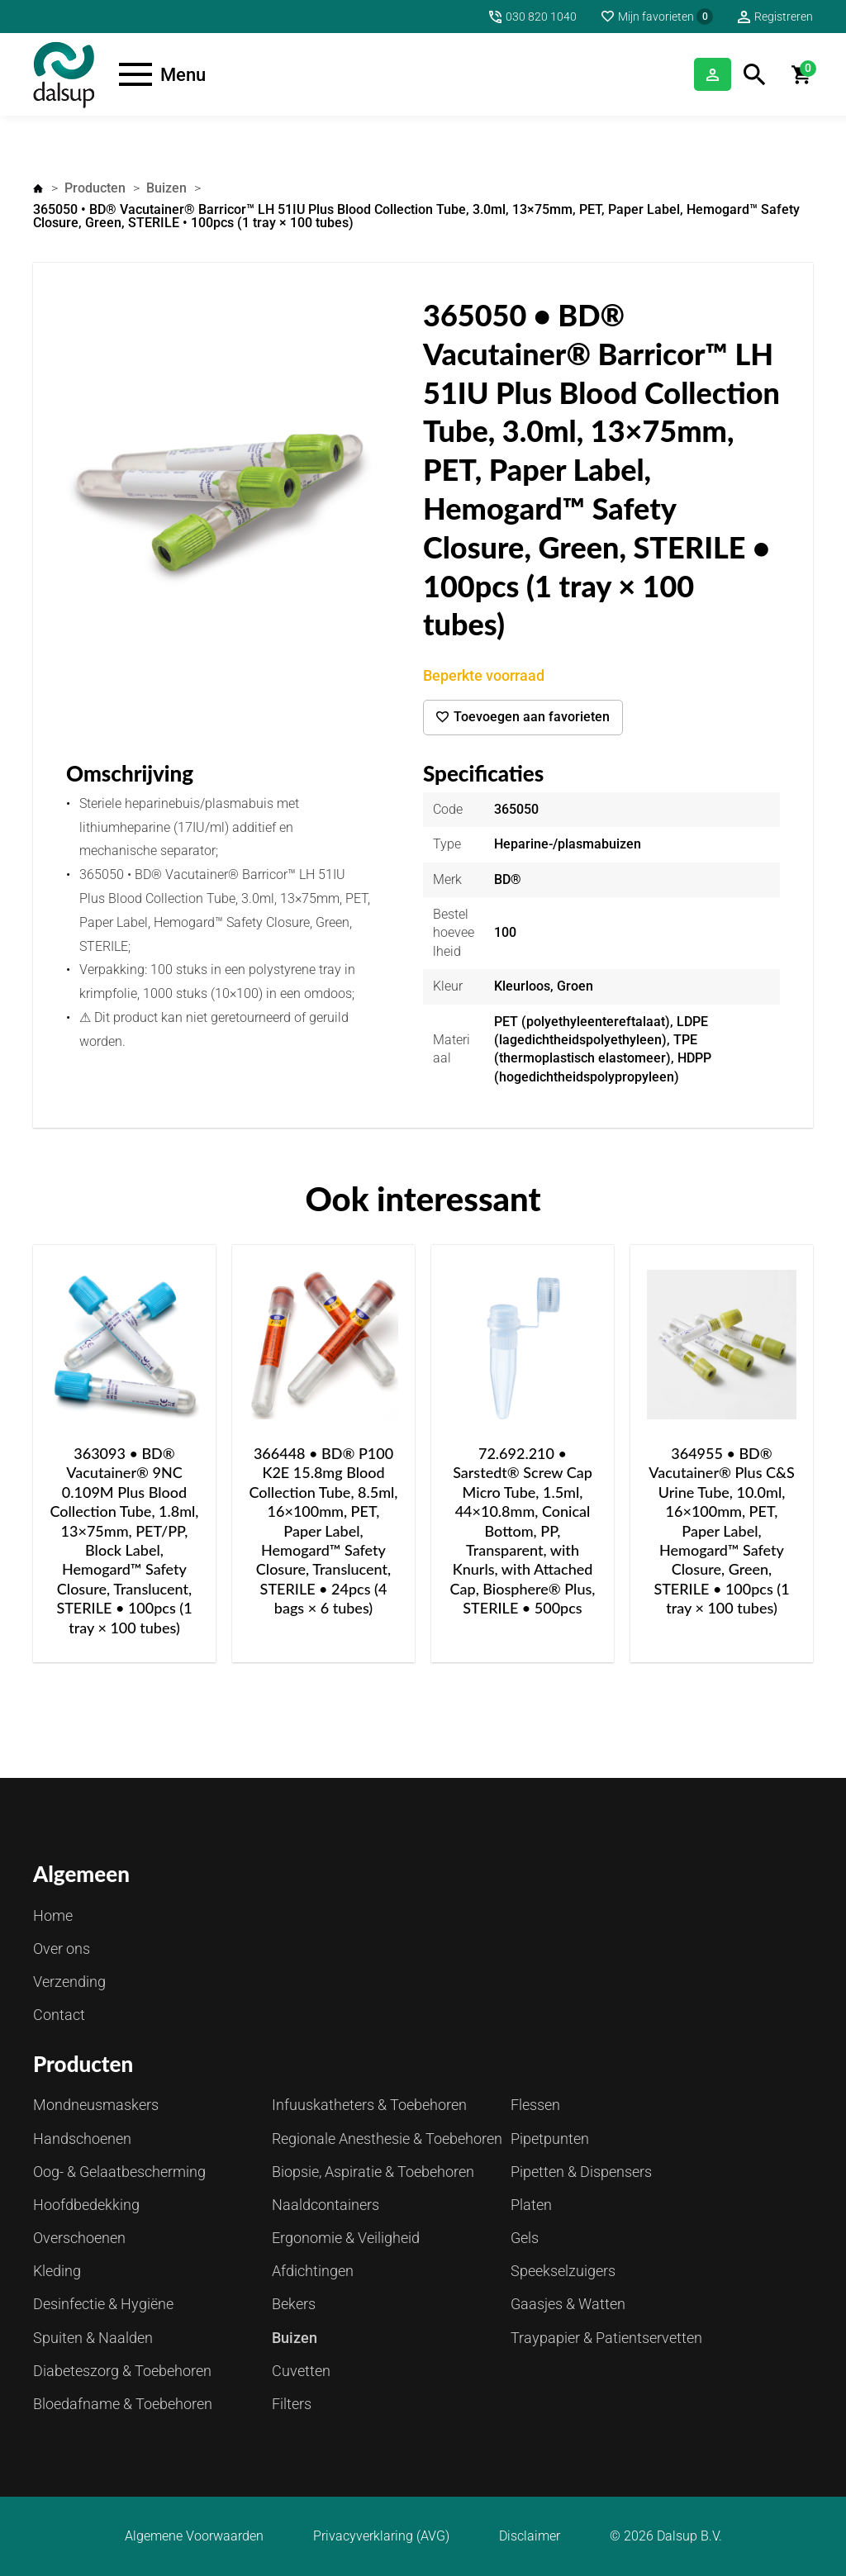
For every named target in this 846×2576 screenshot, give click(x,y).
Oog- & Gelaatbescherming (119, 2171)
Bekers (294, 2303)
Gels (525, 2237)
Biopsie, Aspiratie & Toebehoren (373, 2171)
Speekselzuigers (563, 2270)
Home (38, 188)
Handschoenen (82, 2138)
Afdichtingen (313, 2270)
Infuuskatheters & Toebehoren (369, 2104)
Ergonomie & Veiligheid (346, 2237)
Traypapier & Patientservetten (606, 2337)
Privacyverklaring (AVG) (381, 2536)
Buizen (166, 188)
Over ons (61, 1948)
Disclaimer (529, 2536)
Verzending (69, 1981)
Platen (531, 2204)
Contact (59, 2014)
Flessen (535, 2104)
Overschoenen (79, 2237)
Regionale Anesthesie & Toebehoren (387, 2138)
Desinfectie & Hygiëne (103, 2303)
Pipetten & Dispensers (581, 2171)
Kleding (57, 2270)
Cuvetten (301, 2370)
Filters (291, 2403)
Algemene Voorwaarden (194, 2536)
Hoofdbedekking (86, 2204)
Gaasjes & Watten (568, 2303)
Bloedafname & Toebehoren (122, 2403)
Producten (95, 188)
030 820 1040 (541, 16)
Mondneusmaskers (96, 2104)
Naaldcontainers (325, 2204)
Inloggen (690, 74)
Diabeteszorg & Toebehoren (122, 2370)
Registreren (783, 16)
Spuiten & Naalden (93, 2337)
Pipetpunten (550, 2138)
